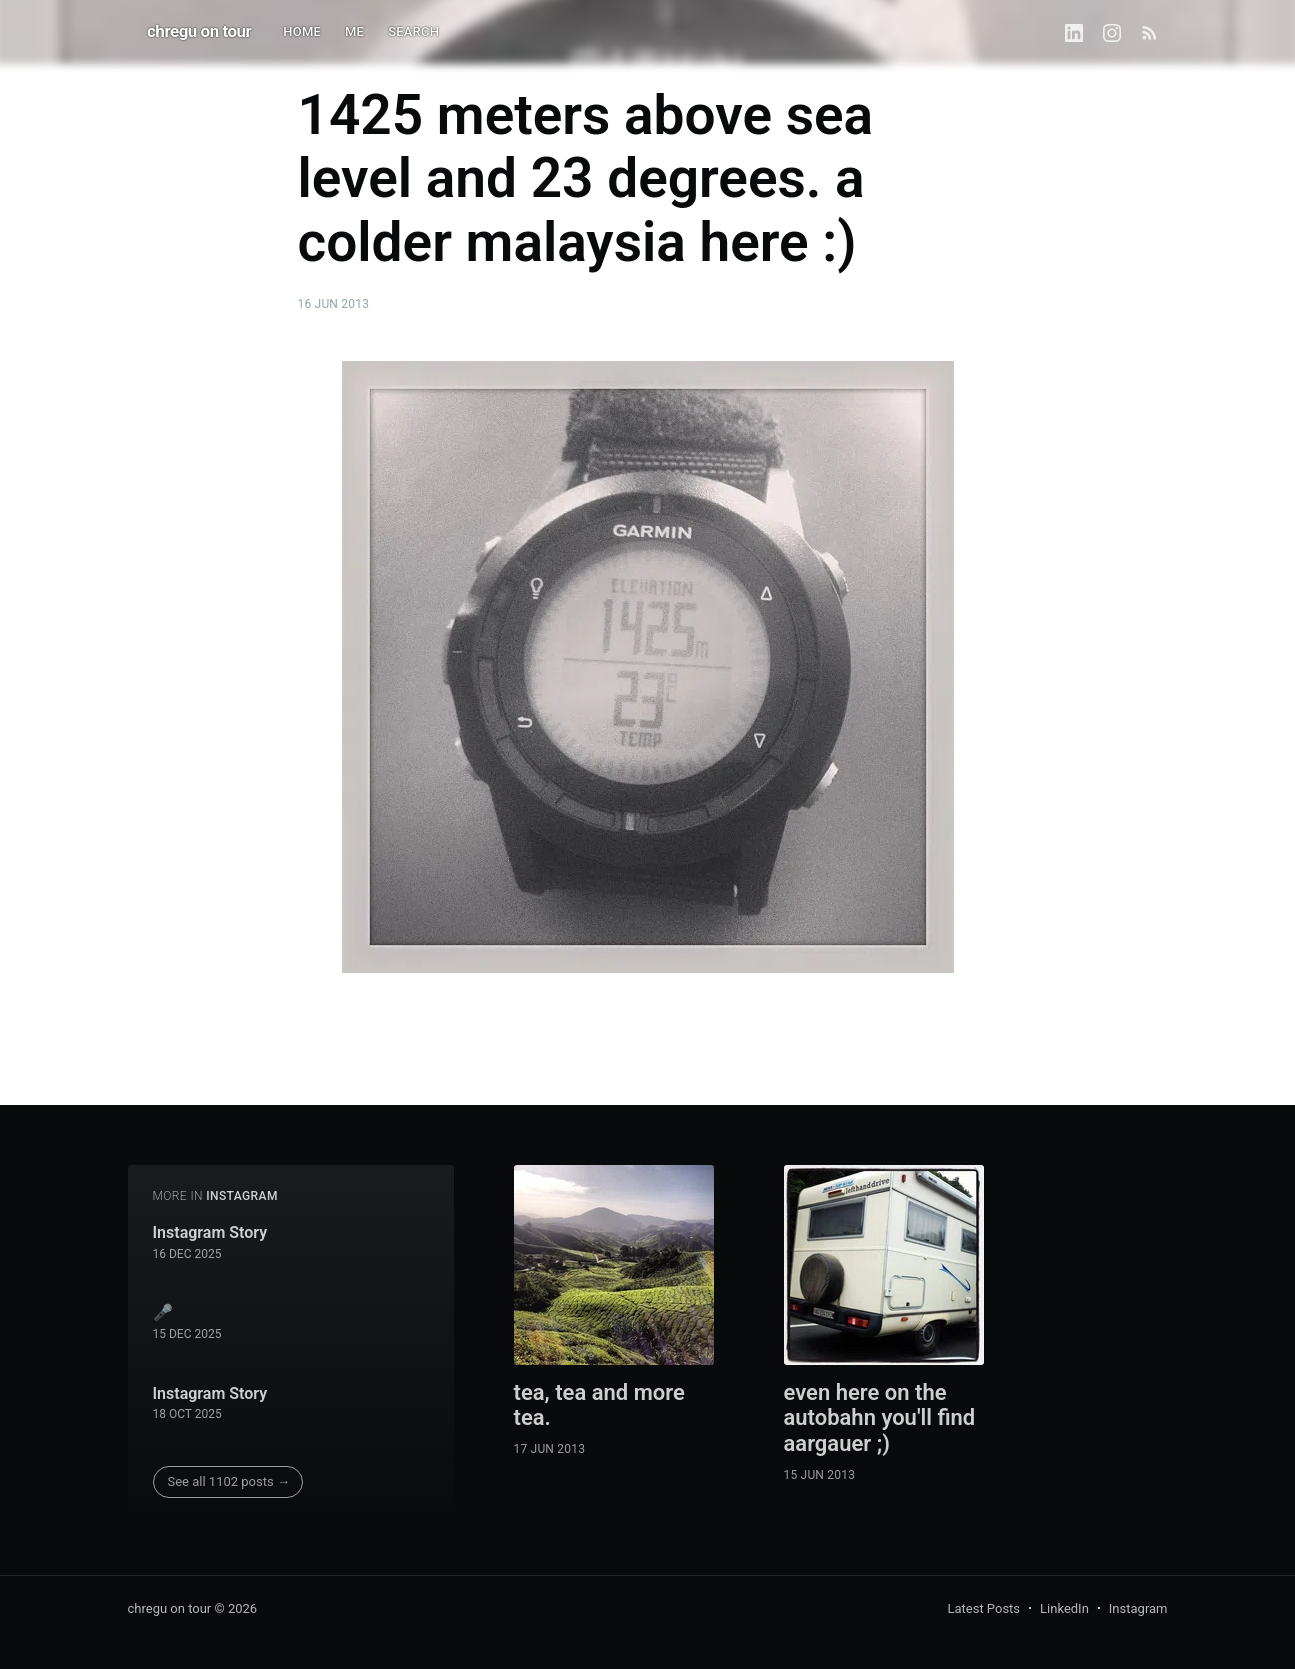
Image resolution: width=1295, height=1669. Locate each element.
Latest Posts (983, 1608)
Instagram (1138, 1608)
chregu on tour (199, 31)
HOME (302, 31)
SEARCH (413, 31)
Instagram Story (210, 1232)
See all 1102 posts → (229, 1481)
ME (354, 31)
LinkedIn (1064, 1608)
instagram (242, 1196)
